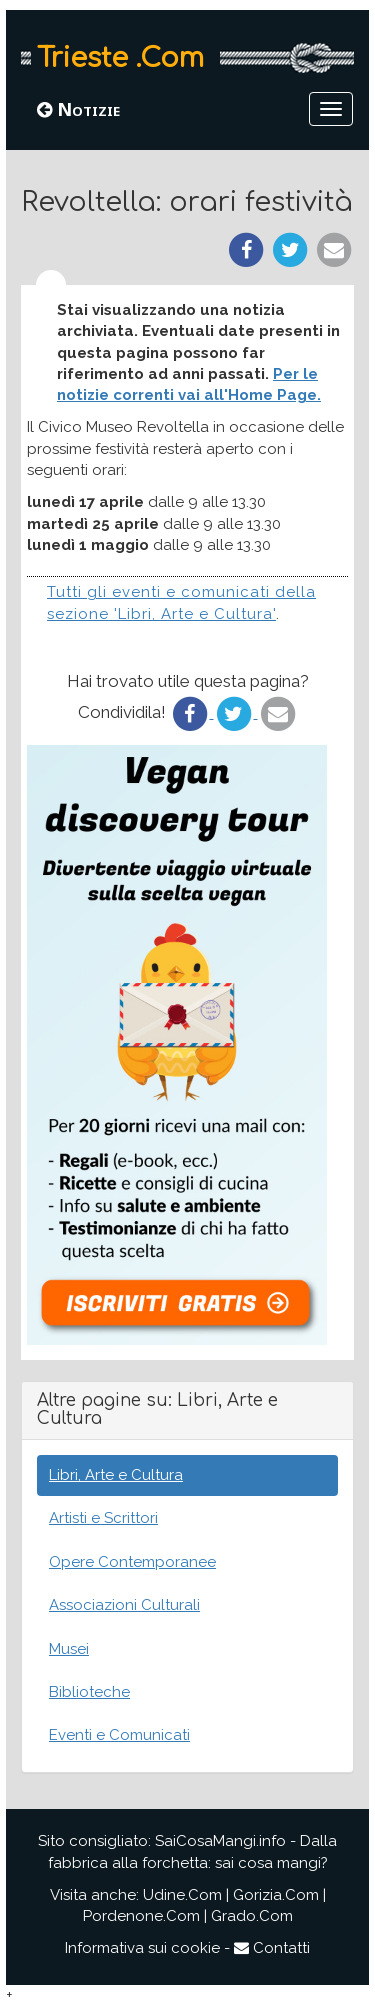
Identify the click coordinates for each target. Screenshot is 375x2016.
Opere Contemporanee (132, 1562)
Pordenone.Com (141, 1916)
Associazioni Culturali (124, 1605)
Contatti (272, 1948)
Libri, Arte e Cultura (116, 1475)
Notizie (78, 109)
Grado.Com (252, 1916)
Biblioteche (89, 1692)
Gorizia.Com (276, 1895)
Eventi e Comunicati (119, 1735)
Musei (69, 1649)
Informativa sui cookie (142, 1948)
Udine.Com (182, 1895)
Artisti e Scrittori (103, 1518)
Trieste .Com (120, 58)
